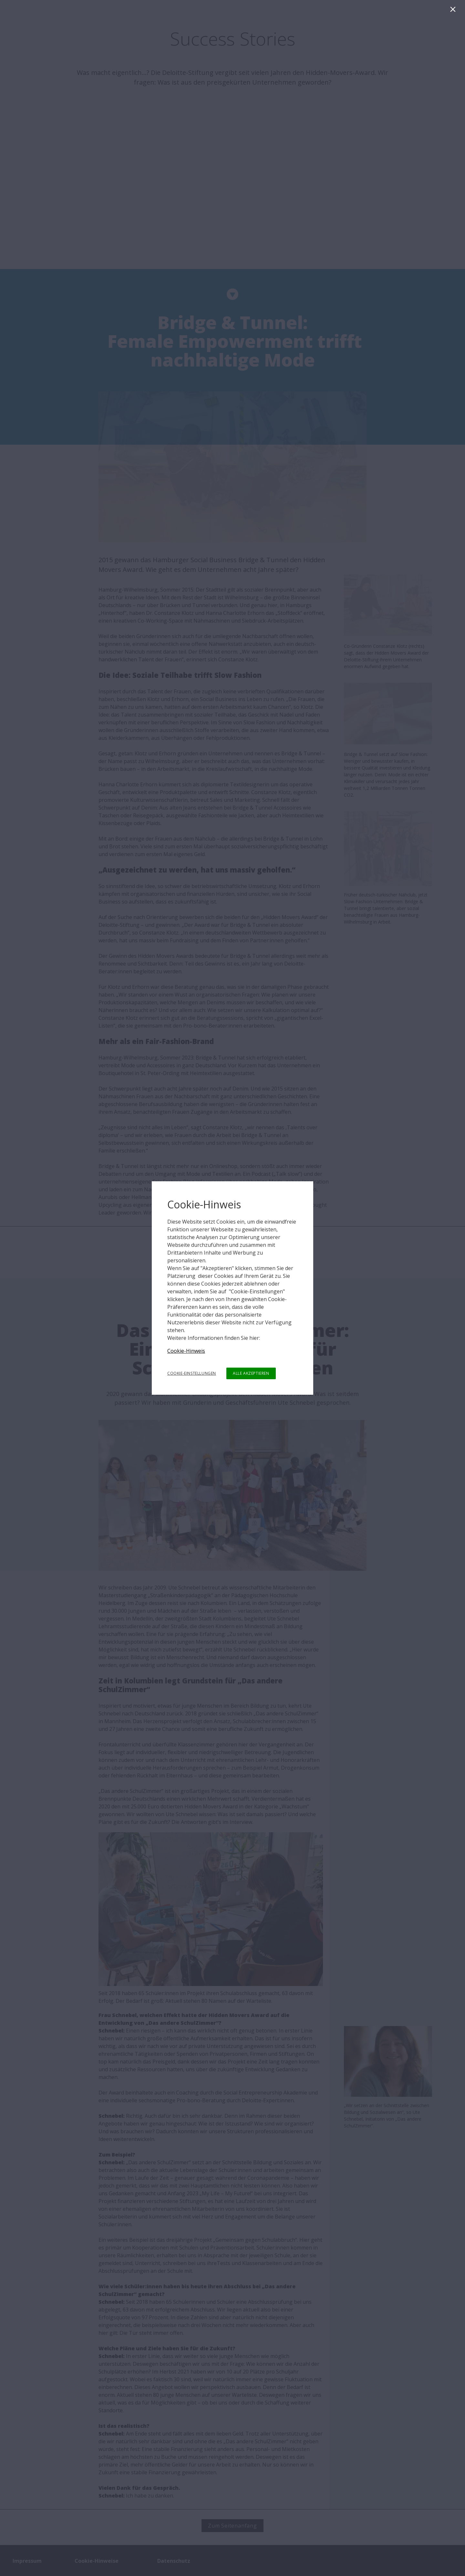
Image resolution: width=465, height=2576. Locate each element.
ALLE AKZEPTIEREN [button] (251, 1373)
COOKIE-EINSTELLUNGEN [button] (191, 1373)
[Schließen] (454, 10)
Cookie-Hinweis (186, 1350)
